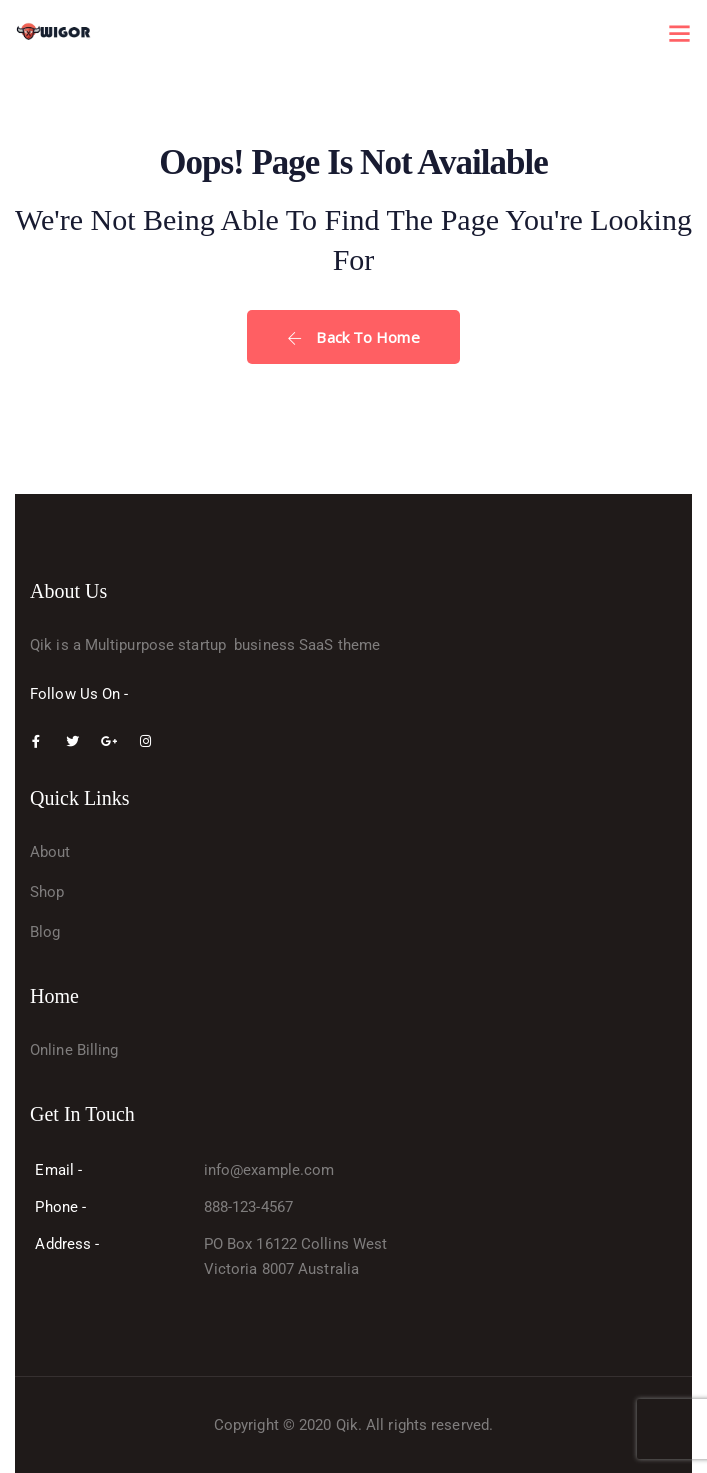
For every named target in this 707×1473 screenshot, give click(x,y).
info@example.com (269, 1170)
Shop (47, 892)
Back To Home (353, 337)
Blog (45, 932)
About (50, 852)
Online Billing (74, 1050)
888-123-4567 (248, 1207)
